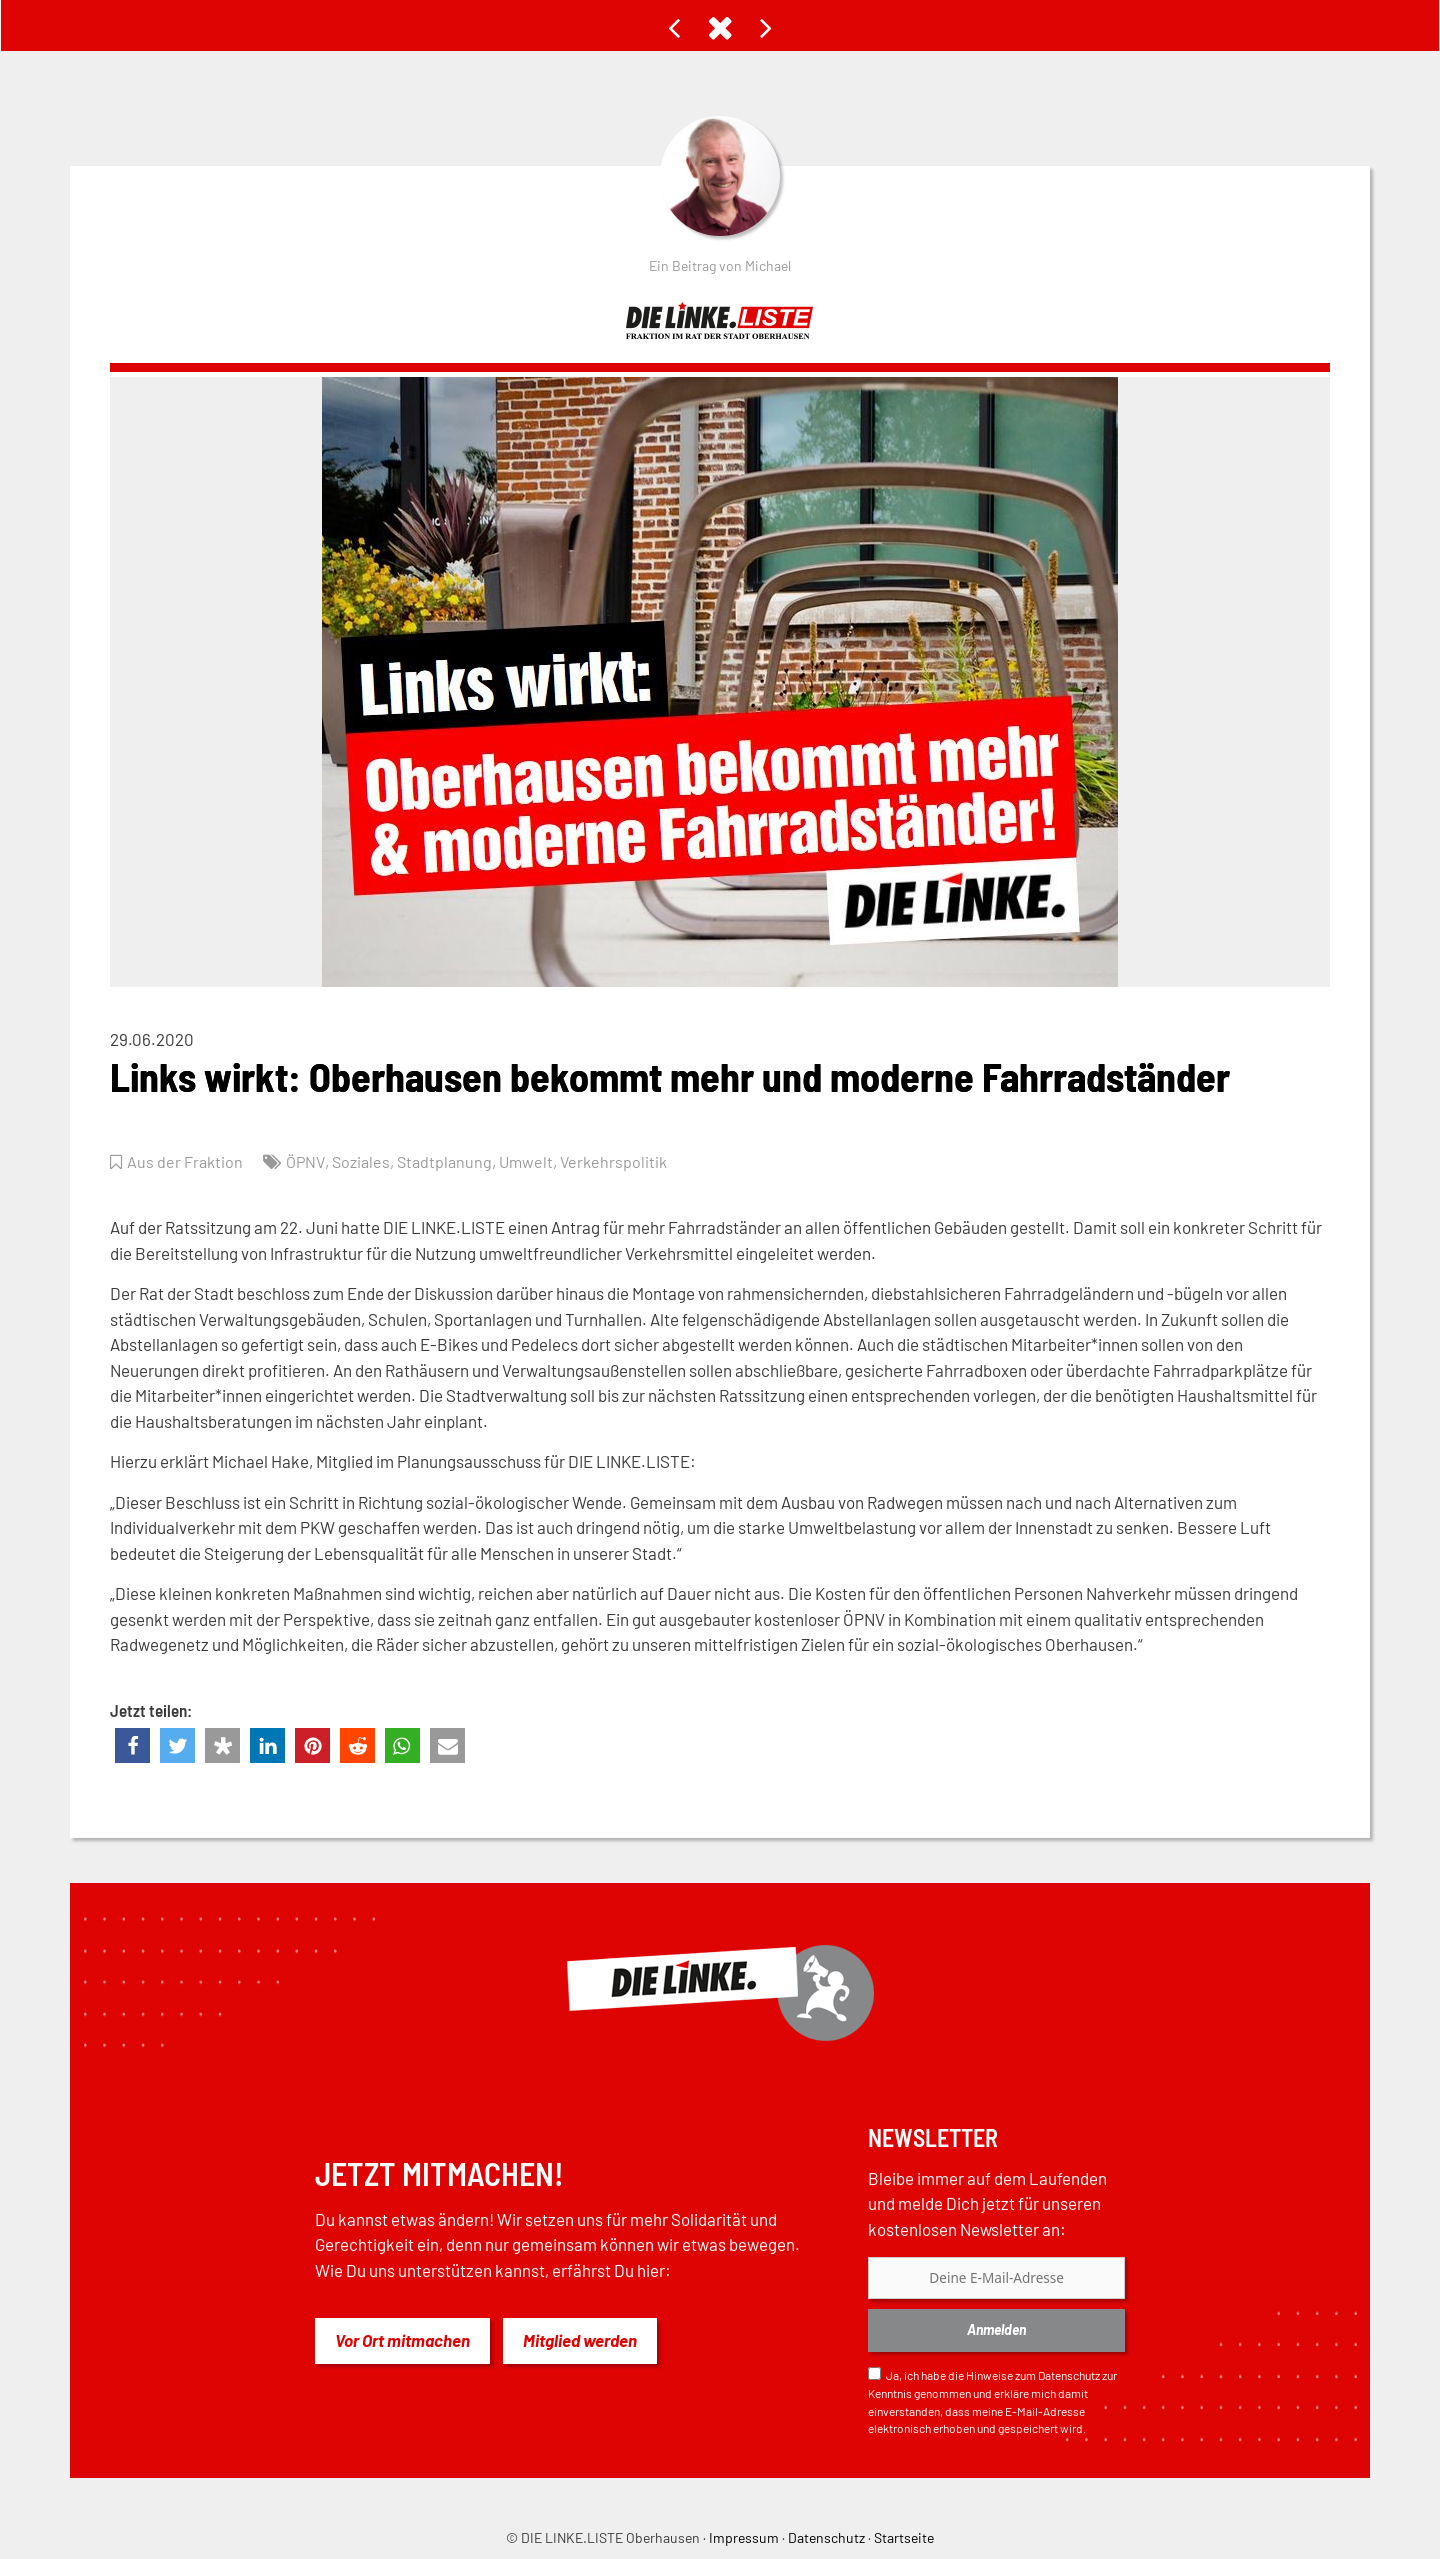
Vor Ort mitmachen (402, 2340)
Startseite (904, 2537)
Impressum (744, 2537)
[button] (132, 1745)
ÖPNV (309, 1161)
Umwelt (538, 1161)
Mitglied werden (580, 2340)
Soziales (367, 1161)
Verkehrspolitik (628, 1161)
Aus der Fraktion (186, 1161)
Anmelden (996, 2329)
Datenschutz (1069, 2375)
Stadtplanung (454, 1161)
